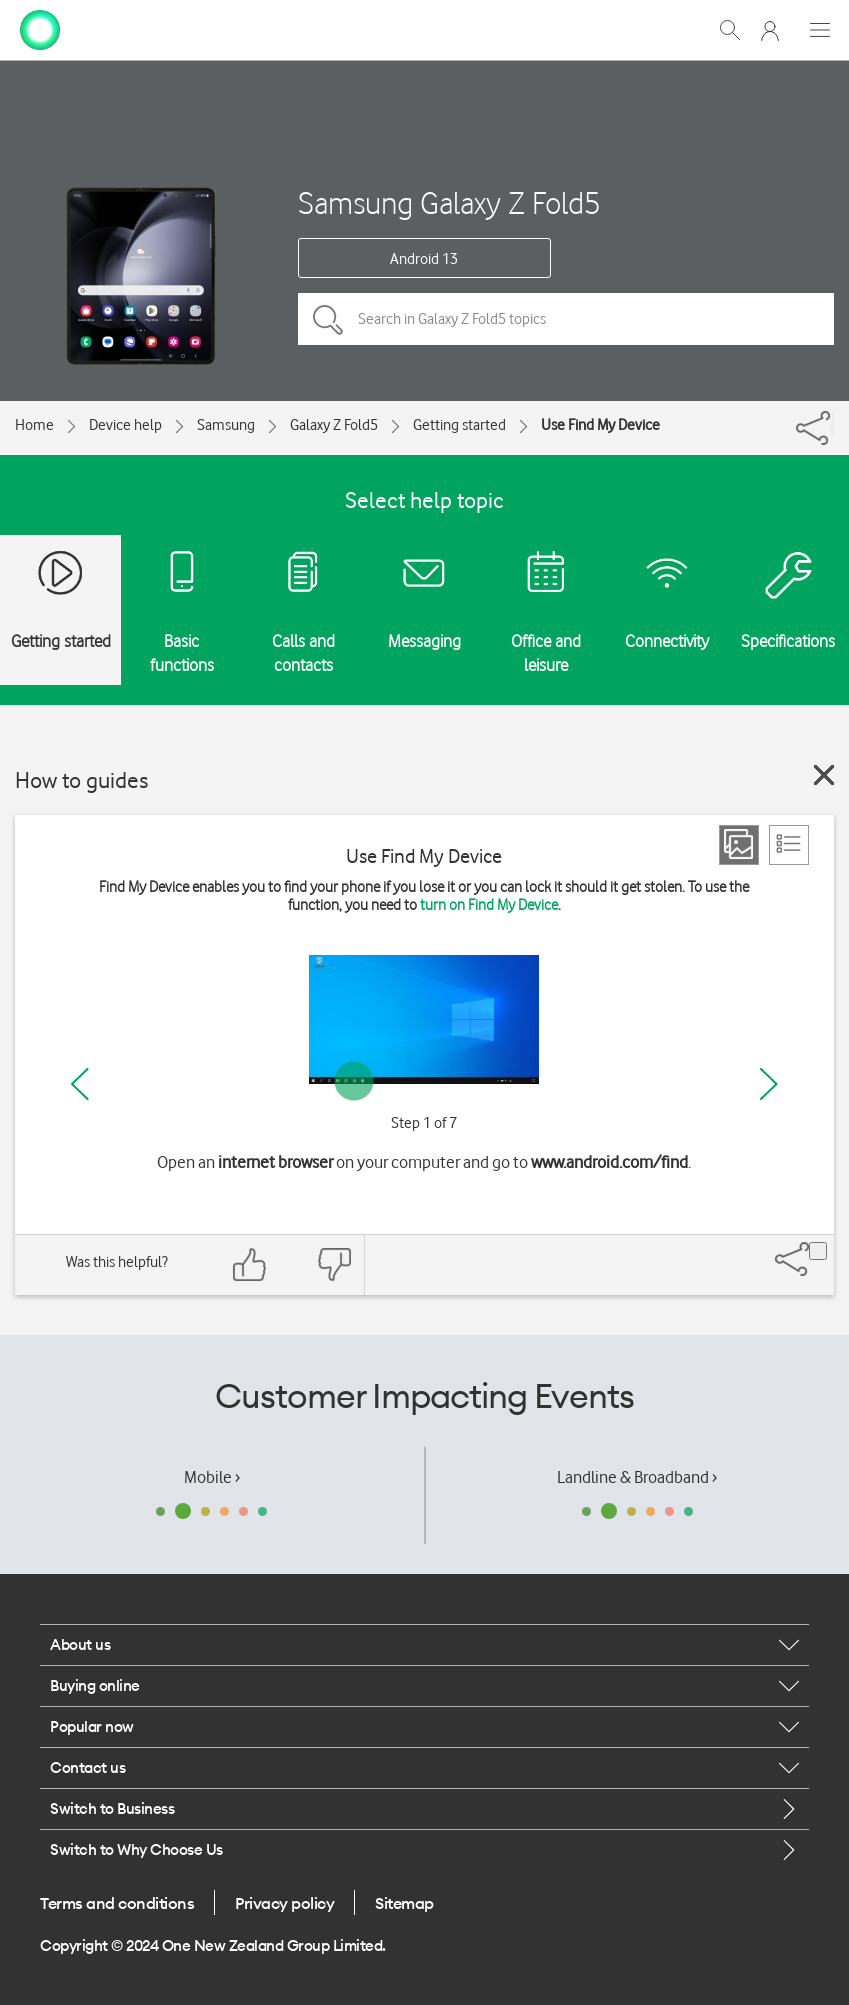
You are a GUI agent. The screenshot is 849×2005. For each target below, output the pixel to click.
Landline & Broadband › (637, 1477)
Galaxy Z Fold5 (334, 425)
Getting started (459, 425)
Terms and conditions (117, 1903)
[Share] (832, 423)
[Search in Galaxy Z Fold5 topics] (566, 319)
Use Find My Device (600, 425)
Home (34, 425)
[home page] (40, 28)
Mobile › (212, 1477)
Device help (125, 425)
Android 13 (424, 259)
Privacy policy (284, 1903)
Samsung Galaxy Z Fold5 (449, 202)
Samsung (226, 425)
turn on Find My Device (489, 905)
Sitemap (404, 1903)
